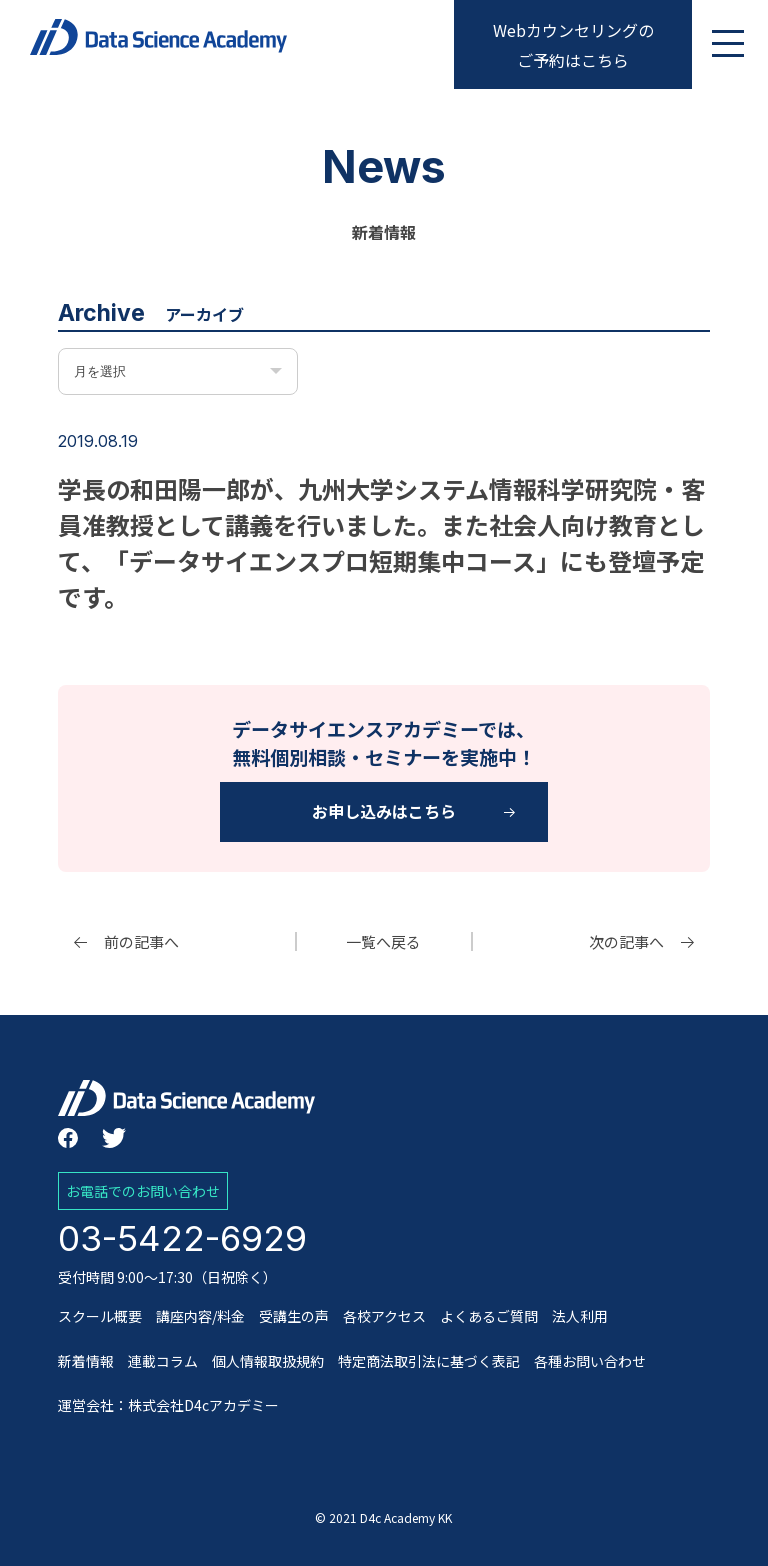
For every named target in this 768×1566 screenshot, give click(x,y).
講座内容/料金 (200, 1316)
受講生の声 (294, 1316)
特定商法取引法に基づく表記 (429, 1361)
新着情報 (86, 1361)
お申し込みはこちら (384, 811)
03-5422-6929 (182, 1238)
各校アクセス (384, 1316)
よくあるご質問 (489, 1316)
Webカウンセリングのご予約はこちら (573, 45)
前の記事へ (141, 941)
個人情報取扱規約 (268, 1361)
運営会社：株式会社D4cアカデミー (168, 1405)
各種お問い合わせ (590, 1361)
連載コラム (163, 1361)
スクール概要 (100, 1316)
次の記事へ (626, 941)
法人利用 (580, 1316)
